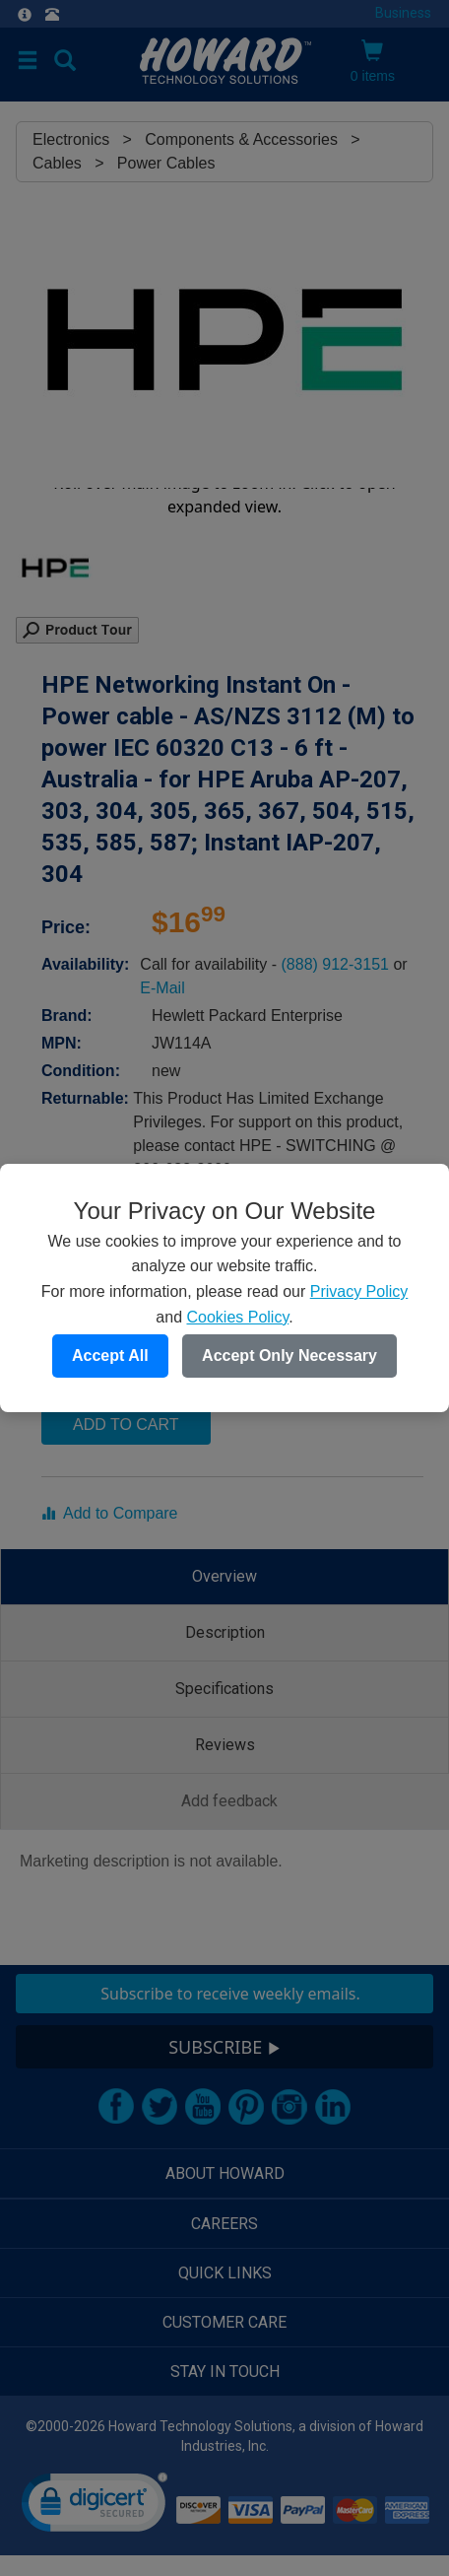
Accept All (110, 1355)
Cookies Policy (237, 1317)
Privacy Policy (359, 1291)
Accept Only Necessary (289, 1355)
